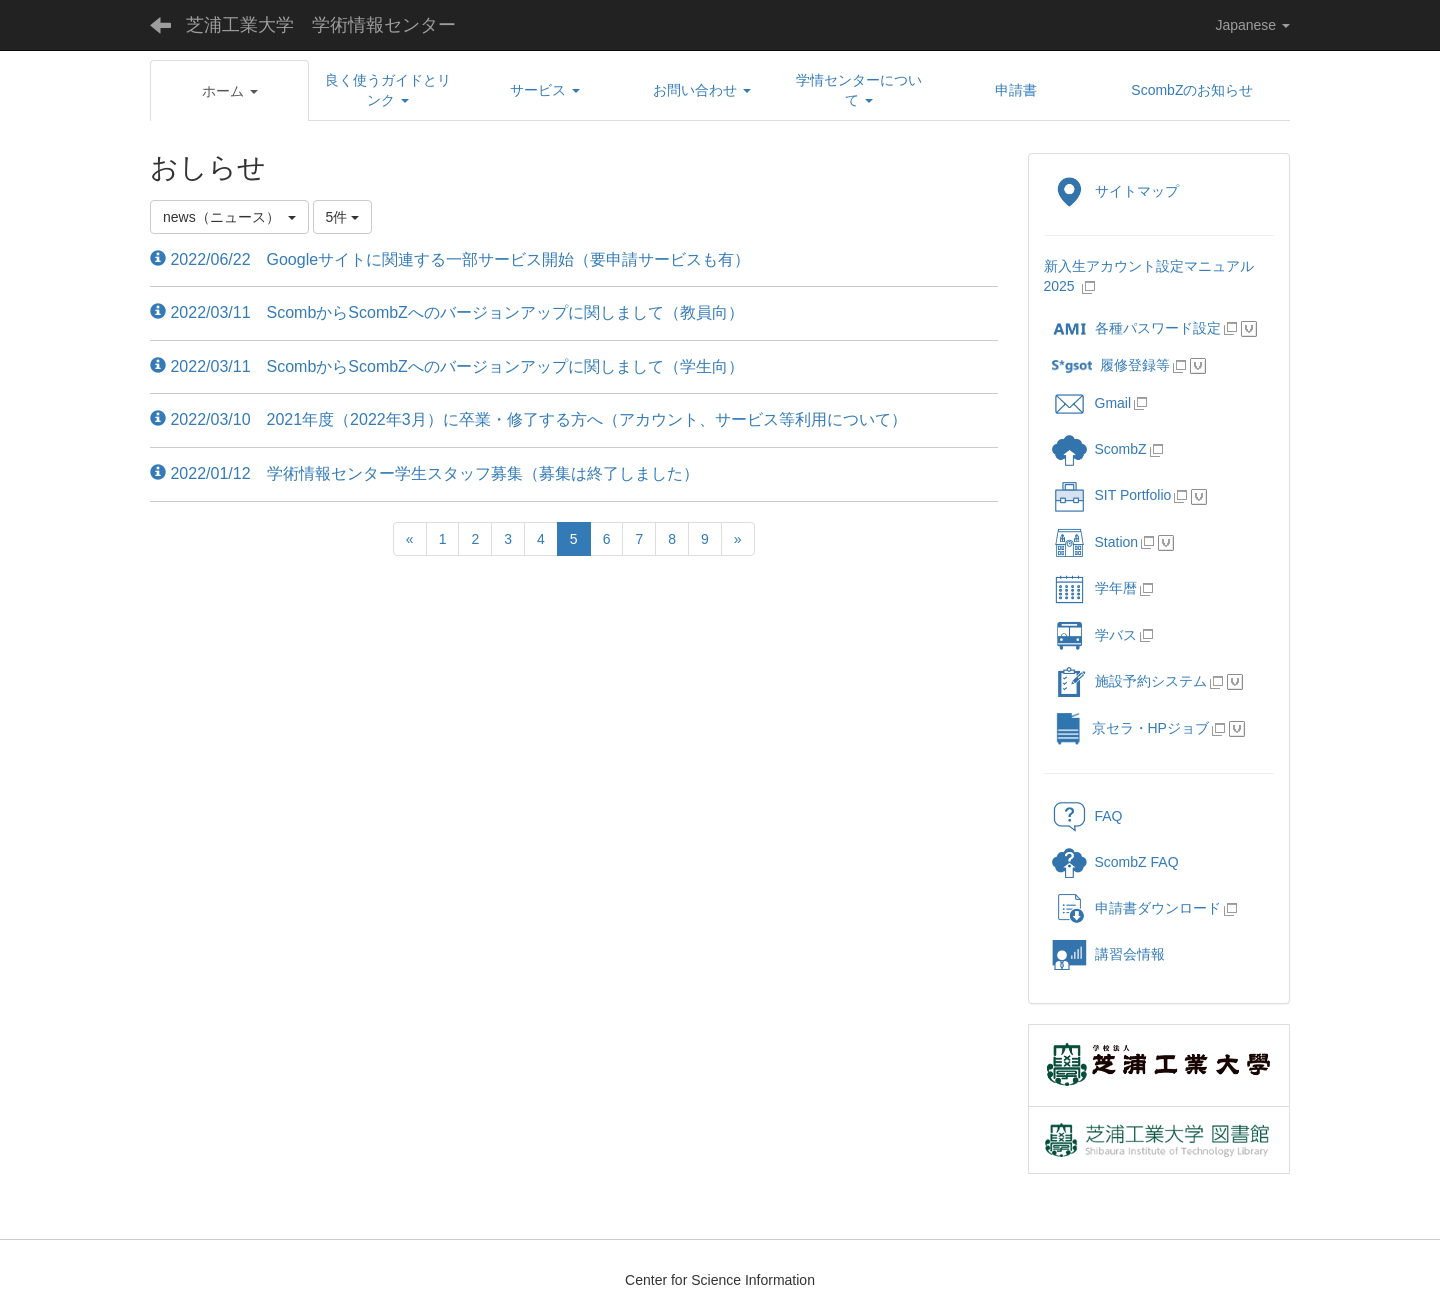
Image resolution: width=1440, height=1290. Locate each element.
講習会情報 (1108, 954)
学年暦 (1094, 588)
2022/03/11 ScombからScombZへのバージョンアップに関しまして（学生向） (447, 366)
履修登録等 (1111, 365)
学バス (1094, 635)
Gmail (1092, 403)
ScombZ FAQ (1115, 862)
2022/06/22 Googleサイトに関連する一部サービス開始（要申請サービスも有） (450, 259)
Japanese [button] (1252, 25)
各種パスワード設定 (1136, 328)
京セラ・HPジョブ (1130, 728)
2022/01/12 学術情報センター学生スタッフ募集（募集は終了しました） (424, 473)
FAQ (1087, 816)
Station (1095, 542)
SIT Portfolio (1112, 495)
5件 (343, 217)
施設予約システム (1129, 681)
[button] (229, 91)
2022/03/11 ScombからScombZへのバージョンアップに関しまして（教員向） (447, 312)
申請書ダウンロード (1136, 908)
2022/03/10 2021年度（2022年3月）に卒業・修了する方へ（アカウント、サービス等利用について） (528, 419)
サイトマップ (1115, 191)
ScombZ (1121, 449)
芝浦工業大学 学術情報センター (321, 25)
